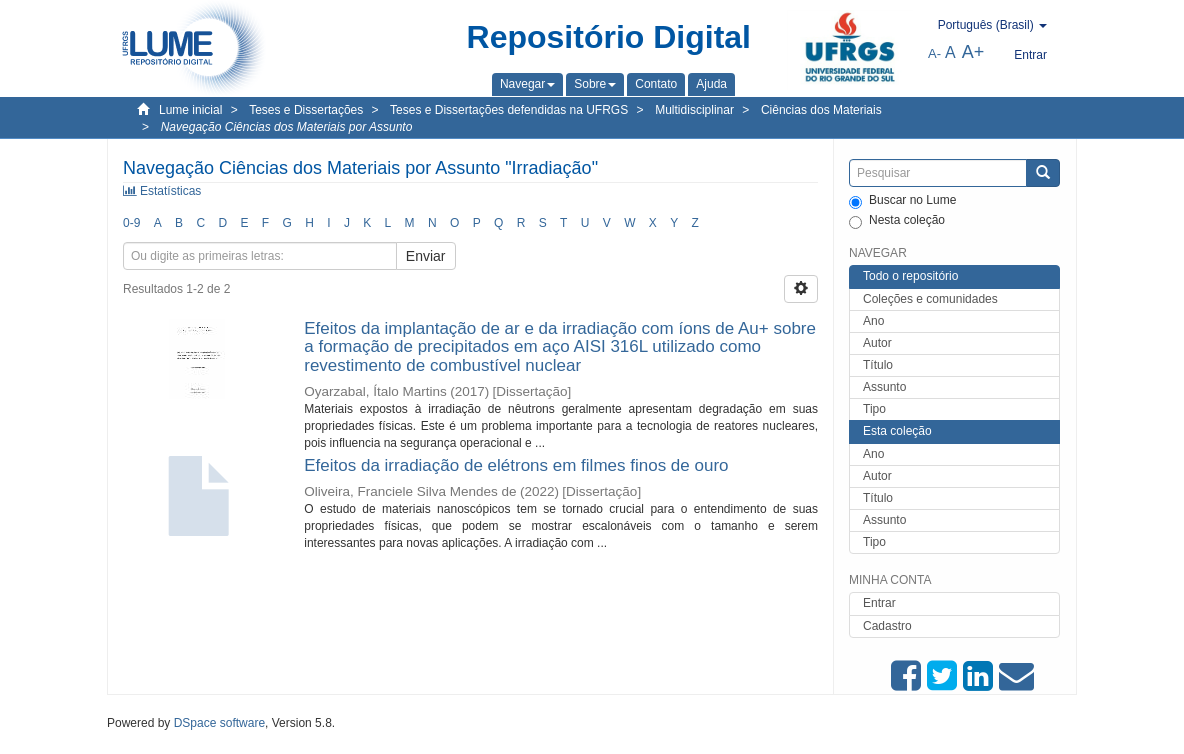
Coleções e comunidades (930, 299)
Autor (877, 343)
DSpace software (219, 723)
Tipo (874, 409)
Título (878, 365)
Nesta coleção (897, 221)
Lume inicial (190, 110)
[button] (527, 84)
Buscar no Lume (902, 201)
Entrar (879, 603)
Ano (873, 321)
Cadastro (887, 626)
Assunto (884, 387)
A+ (973, 52)
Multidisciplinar (694, 110)
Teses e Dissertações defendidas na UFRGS (509, 110)
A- (934, 53)
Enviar (426, 256)
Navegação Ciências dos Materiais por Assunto (287, 127)
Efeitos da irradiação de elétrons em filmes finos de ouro (516, 465)
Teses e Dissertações (306, 110)
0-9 (131, 223)
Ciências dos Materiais (821, 110)
